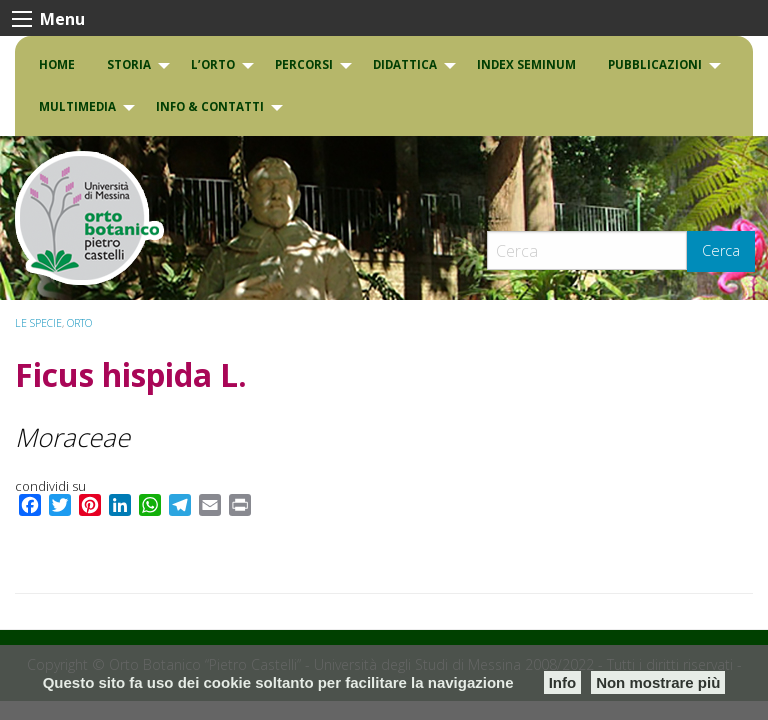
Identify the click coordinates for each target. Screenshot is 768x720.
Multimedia (77, 106)
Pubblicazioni (655, 64)
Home (57, 64)
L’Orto (213, 64)
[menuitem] (57, 65)
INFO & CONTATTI (210, 106)
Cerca (721, 250)
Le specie (38, 323)
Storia (129, 64)
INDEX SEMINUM (526, 64)
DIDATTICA (405, 64)
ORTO (79, 323)
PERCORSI (304, 64)
